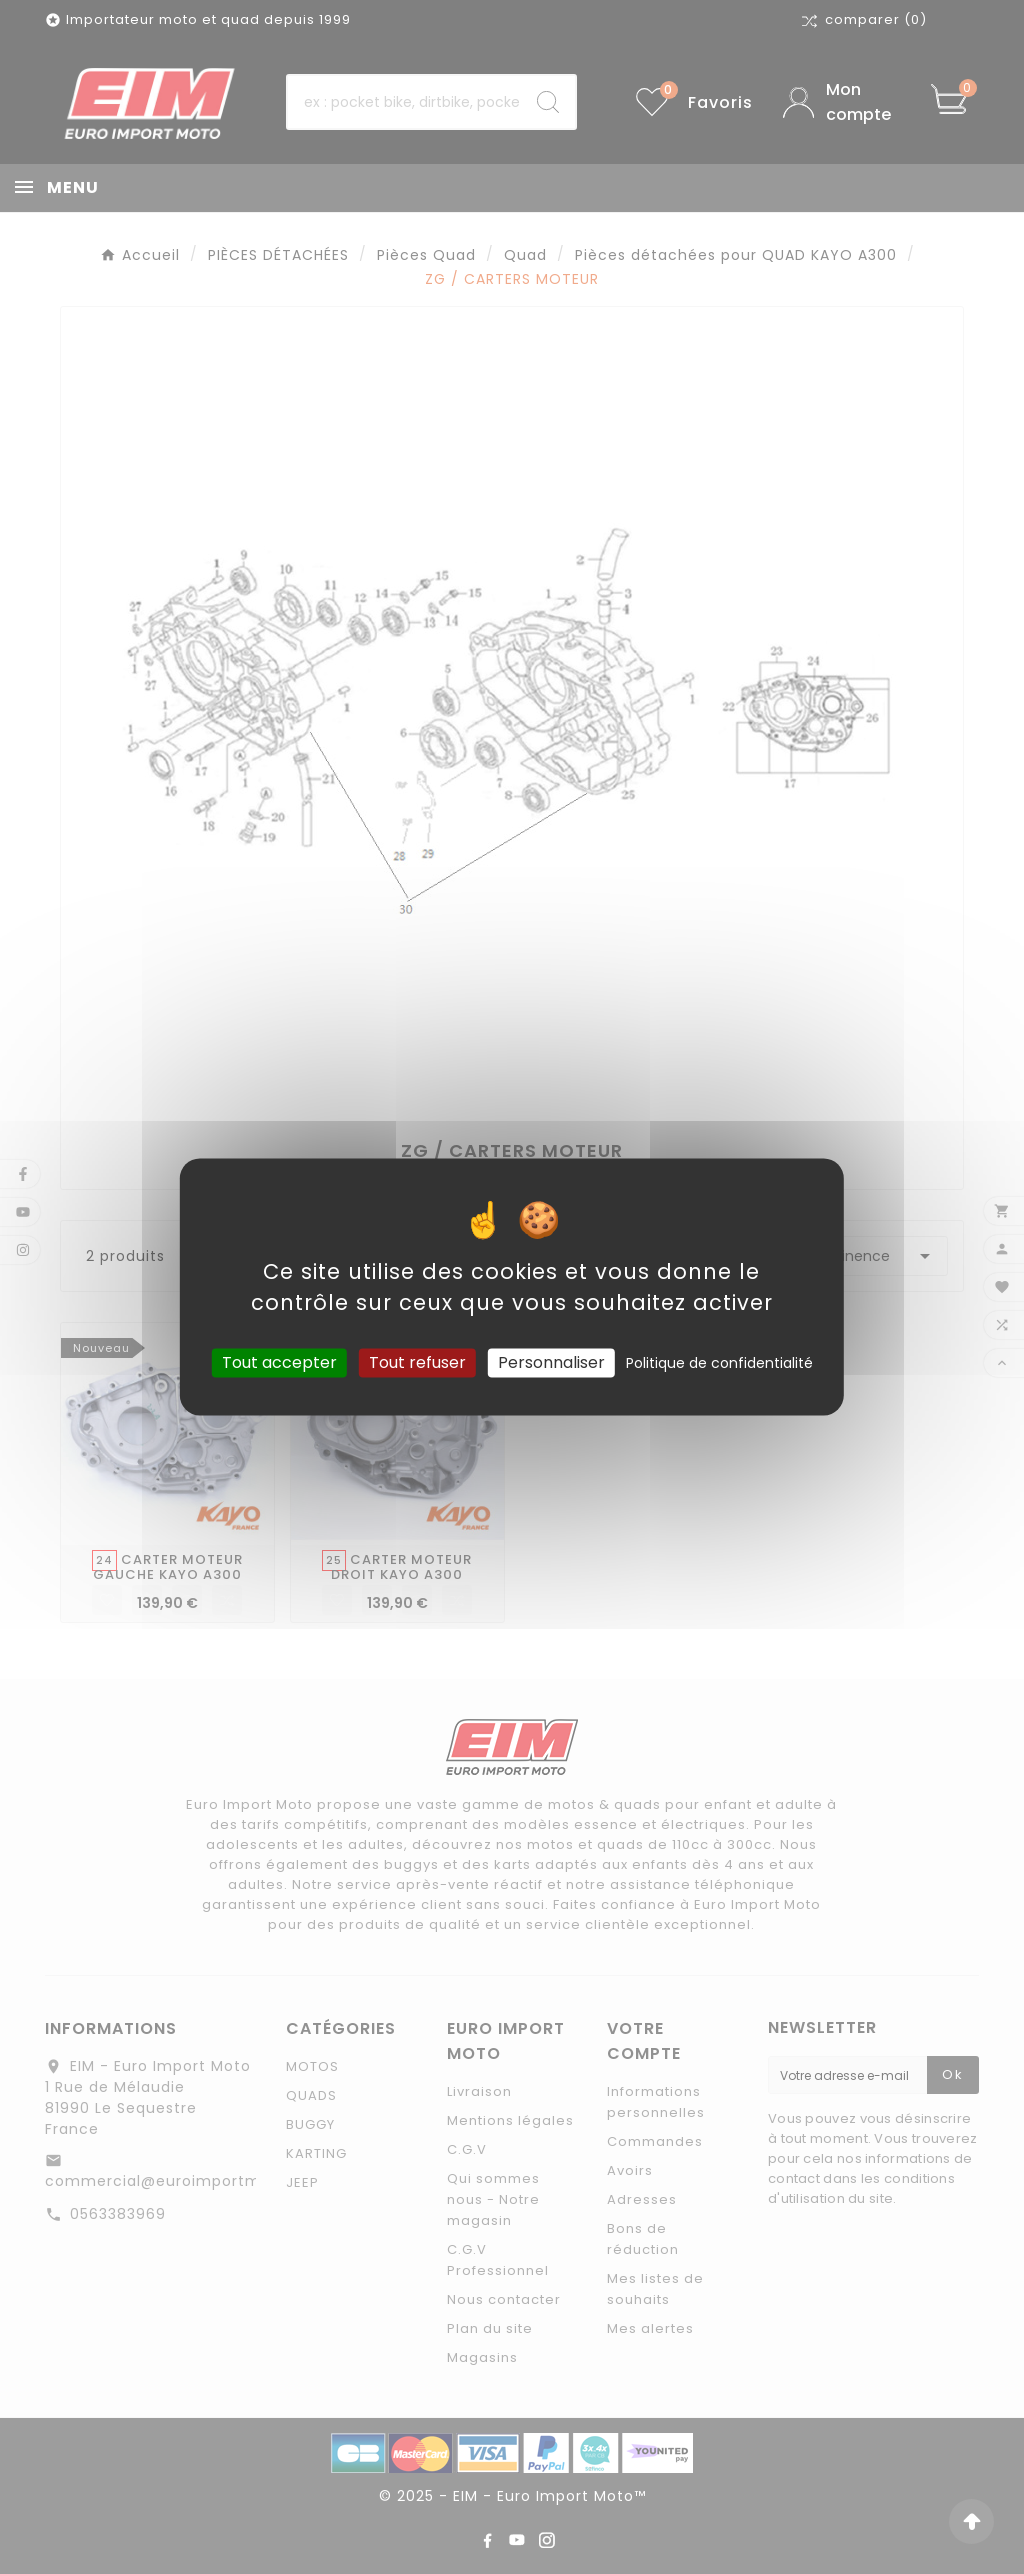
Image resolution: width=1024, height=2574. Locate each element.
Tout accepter (279, 1362)
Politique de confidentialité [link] (719, 1363)
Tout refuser (417, 1362)
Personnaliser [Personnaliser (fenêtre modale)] (551, 1362)
